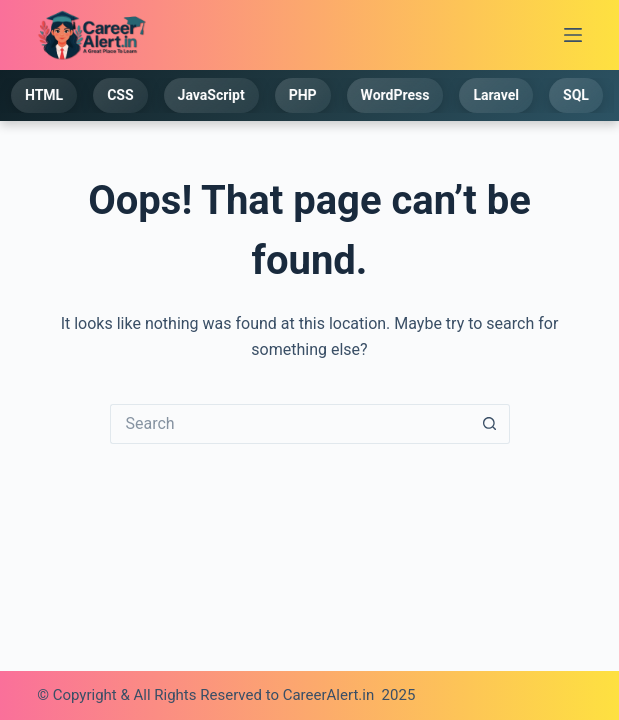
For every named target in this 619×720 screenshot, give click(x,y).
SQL (577, 95)
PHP (303, 95)
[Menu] (573, 35)
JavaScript (211, 95)
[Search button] (490, 424)
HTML (45, 95)
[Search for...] (290, 424)
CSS (121, 95)
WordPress (395, 95)
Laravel (497, 95)
